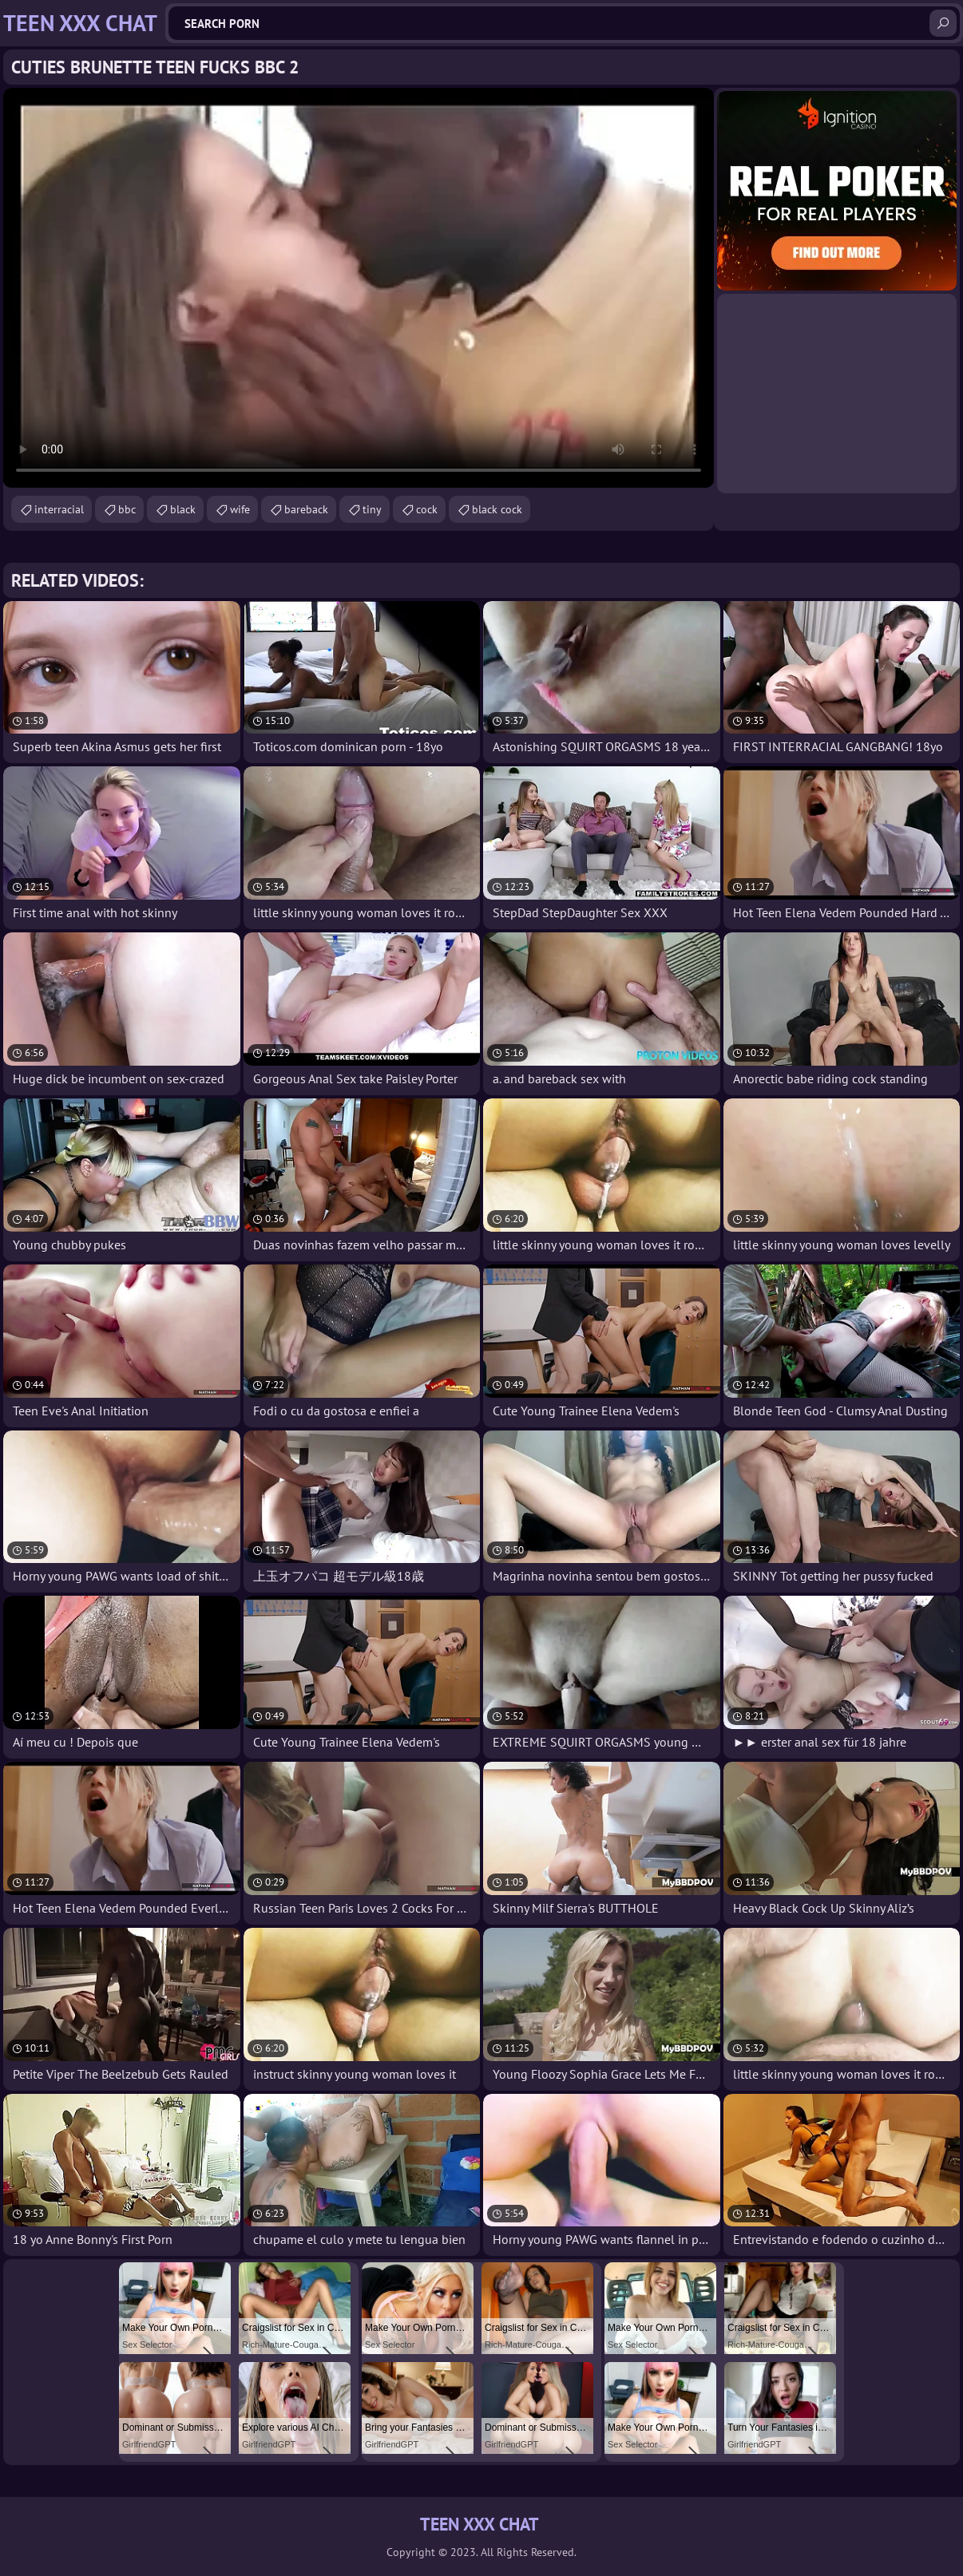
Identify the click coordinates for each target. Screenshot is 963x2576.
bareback (306, 509)
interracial (59, 509)
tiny (372, 509)
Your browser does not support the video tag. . (358, 288)
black (183, 509)
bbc (127, 509)
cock (427, 509)
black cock (497, 509)
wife (240, 509)
